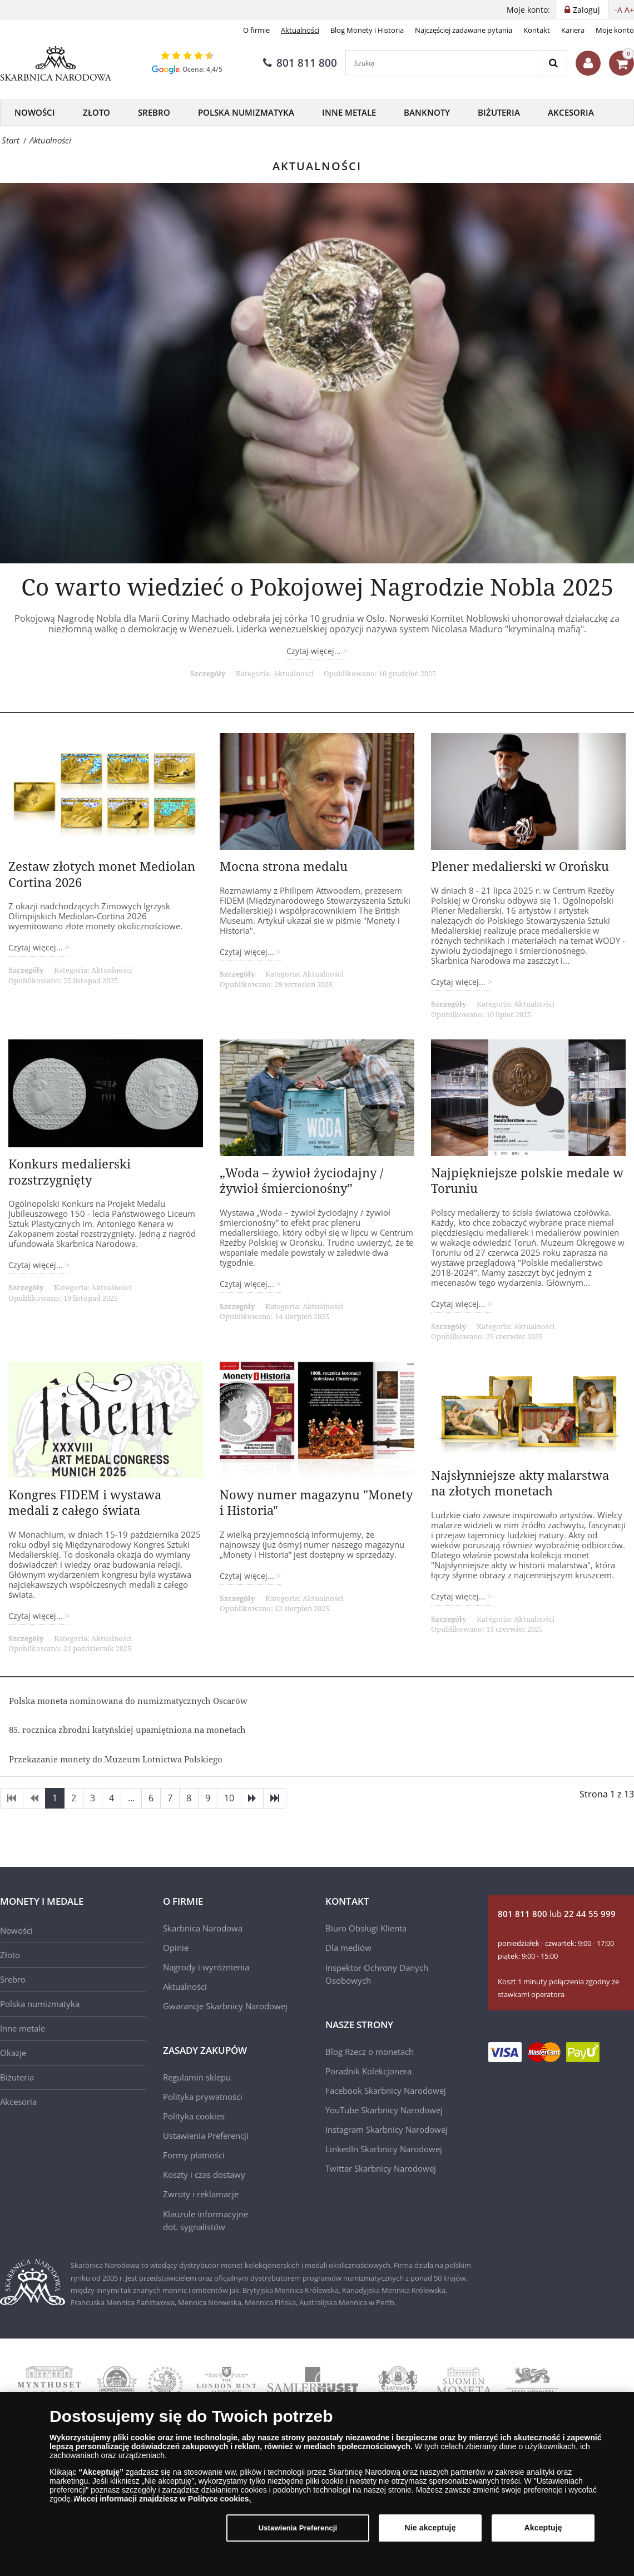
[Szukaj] (444, 63)
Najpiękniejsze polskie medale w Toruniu (527, 1180)
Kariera (573, 30)
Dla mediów (348, 1947)
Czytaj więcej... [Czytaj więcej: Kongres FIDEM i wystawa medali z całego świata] (36, 1616)
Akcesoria (571, 112)
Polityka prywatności (202, 2096)
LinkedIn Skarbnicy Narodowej (383, 2148)
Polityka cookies (194, 2116)
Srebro (154, 112)
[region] (317, 2484)
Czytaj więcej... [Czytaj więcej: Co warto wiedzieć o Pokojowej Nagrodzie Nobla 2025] (314, 651)
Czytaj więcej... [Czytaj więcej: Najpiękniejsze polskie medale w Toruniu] (459, 1304)
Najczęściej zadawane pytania (463, 30)
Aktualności (300, 30)
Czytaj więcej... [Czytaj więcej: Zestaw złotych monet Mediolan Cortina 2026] (36, 947)
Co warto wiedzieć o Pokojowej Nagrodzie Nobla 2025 (317, 586)
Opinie (176, 1947)
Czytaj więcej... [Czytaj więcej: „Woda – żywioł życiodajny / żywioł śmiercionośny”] (248, 1284)
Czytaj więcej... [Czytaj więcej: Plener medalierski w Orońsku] (459, 982)
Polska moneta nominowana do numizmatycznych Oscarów (128, 1700)
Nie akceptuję (429, 2527)
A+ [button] (629, 9)
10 (229, 1798)
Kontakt (536, 30)
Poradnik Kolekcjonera (368, 2071)
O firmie (256, 30)
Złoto (96, 112)
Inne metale (349, 112)
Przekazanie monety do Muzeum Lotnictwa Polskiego (115, 1759)
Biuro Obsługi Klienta (366, 1928)
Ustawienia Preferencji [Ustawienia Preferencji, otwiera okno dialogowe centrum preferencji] (298, 2528)
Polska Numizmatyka (246, 112)
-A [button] (618, 9)
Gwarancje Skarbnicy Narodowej (225, 2006)
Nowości (34, 112)
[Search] (554, 63)
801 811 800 (300, 63)
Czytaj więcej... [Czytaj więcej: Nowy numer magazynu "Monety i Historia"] (248, 1576)
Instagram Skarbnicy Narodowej (386, 2129)
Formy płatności (194, 2155)
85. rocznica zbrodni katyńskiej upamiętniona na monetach (127, 1729)
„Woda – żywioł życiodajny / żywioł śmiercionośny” (301, 1180)
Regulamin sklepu (197, 2077)
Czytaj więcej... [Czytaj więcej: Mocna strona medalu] (248, 952)
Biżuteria (499, 112)
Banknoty (427, 112)
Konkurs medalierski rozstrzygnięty (69, 1171)
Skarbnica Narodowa (202, 1928)
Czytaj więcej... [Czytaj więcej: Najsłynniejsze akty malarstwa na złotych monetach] (459, 1596)
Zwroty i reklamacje (201, 2193)
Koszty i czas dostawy (204, 2174)
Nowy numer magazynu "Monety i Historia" (316, 1502)
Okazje (13, 2052)
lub (557, 1913)
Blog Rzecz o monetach (369, 2051)
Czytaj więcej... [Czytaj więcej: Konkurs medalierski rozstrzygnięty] (36, 1265)
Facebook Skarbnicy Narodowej (385, 2090)
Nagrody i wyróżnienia (206, 1967)
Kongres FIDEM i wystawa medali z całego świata (84, 1502)
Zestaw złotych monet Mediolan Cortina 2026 (101, 874)
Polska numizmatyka (40, 2003)
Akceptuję (543, 2527)
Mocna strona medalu (284, 866)
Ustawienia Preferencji (206, 2135)
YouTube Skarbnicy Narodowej (384, 2110)
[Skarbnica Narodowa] (55, 63)
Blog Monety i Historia (367, 30)
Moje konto (615, 30)
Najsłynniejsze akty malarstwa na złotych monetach (520, 1483)
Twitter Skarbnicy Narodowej (380, 2168)
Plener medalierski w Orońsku (520, 866)
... (131, 1798)
